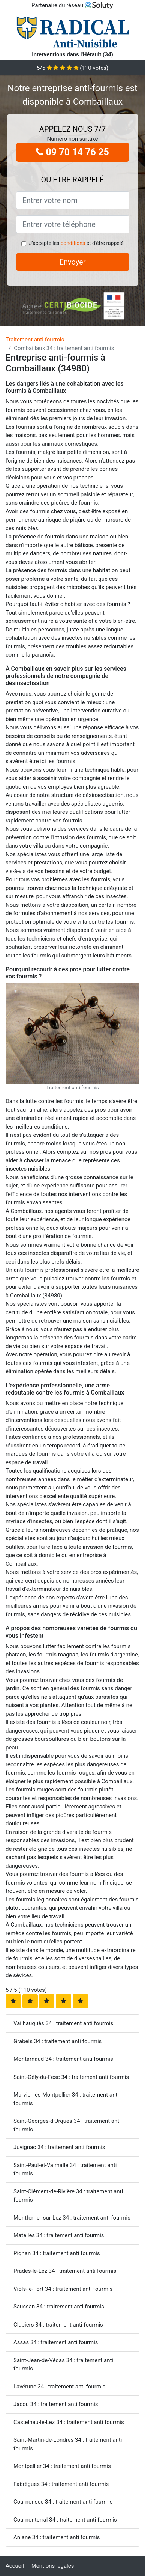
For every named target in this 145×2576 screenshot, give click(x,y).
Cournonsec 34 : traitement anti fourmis (63, 2501)
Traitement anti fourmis (35, 339)
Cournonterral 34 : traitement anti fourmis (65, 2519)
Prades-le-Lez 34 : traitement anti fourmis (64, 2271)
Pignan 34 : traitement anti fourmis (56, 2253)
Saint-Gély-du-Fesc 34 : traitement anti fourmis (71, 2077)
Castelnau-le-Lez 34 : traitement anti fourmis (68, 2422)
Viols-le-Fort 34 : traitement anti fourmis (63, 2289)
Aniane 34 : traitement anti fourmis (56, 2537)
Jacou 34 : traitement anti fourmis (55, 2404)
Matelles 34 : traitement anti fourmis (58, 2235)
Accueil (15, 2565)
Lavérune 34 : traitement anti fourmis (59, 2386)
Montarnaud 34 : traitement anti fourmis (63, 2059)
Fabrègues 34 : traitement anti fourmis (61, 2484)
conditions (73, 243)
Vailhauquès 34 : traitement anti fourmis (63, 2023)
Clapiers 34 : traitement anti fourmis (58, 2324)
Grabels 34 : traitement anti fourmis (57, 2041)
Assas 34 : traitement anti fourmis (55, 2342)
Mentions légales (52, 2565)
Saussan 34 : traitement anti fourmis (58, 2306)
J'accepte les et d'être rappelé (76, 243)
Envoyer (73, 261)
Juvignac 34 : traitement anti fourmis (59, 2147)
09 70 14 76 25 (72, 152)
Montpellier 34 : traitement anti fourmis (62, 2466)
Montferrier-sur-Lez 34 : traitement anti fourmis (71, 2217)
